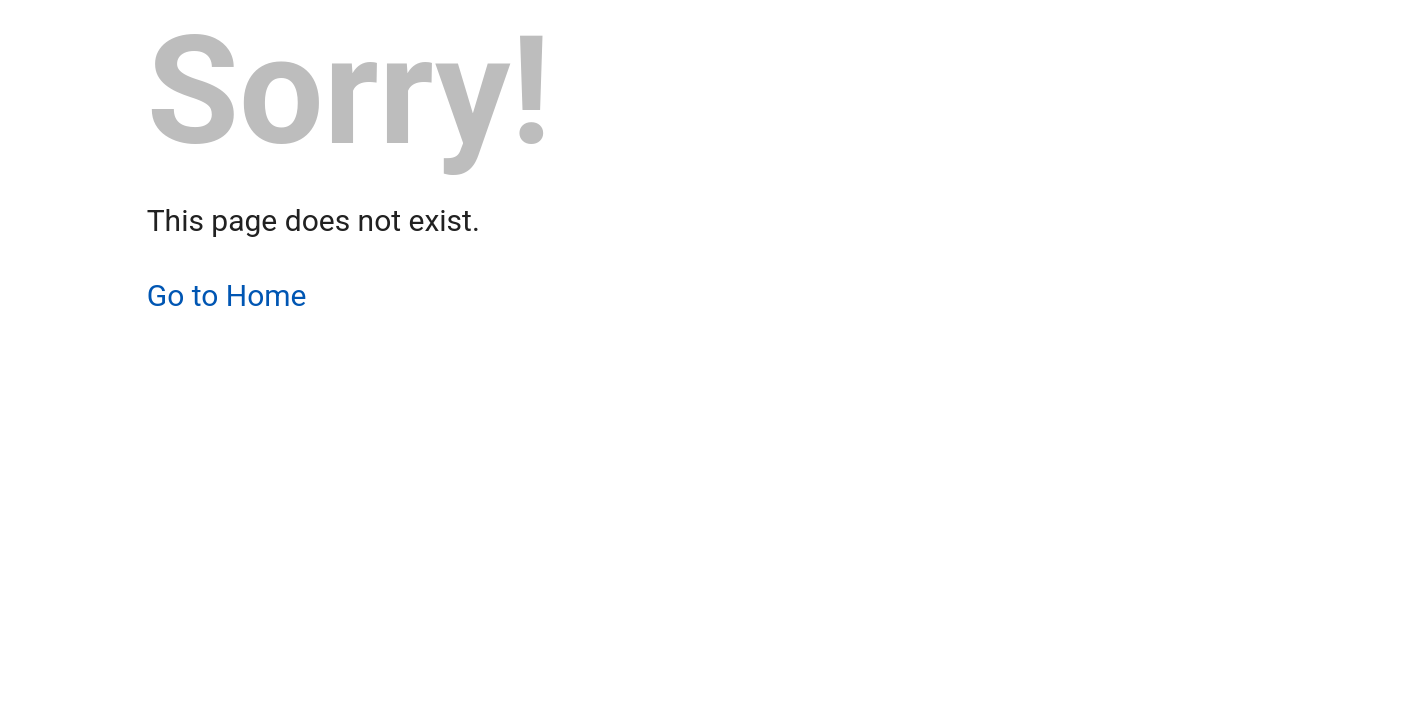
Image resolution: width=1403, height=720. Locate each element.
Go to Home (227, 295)
